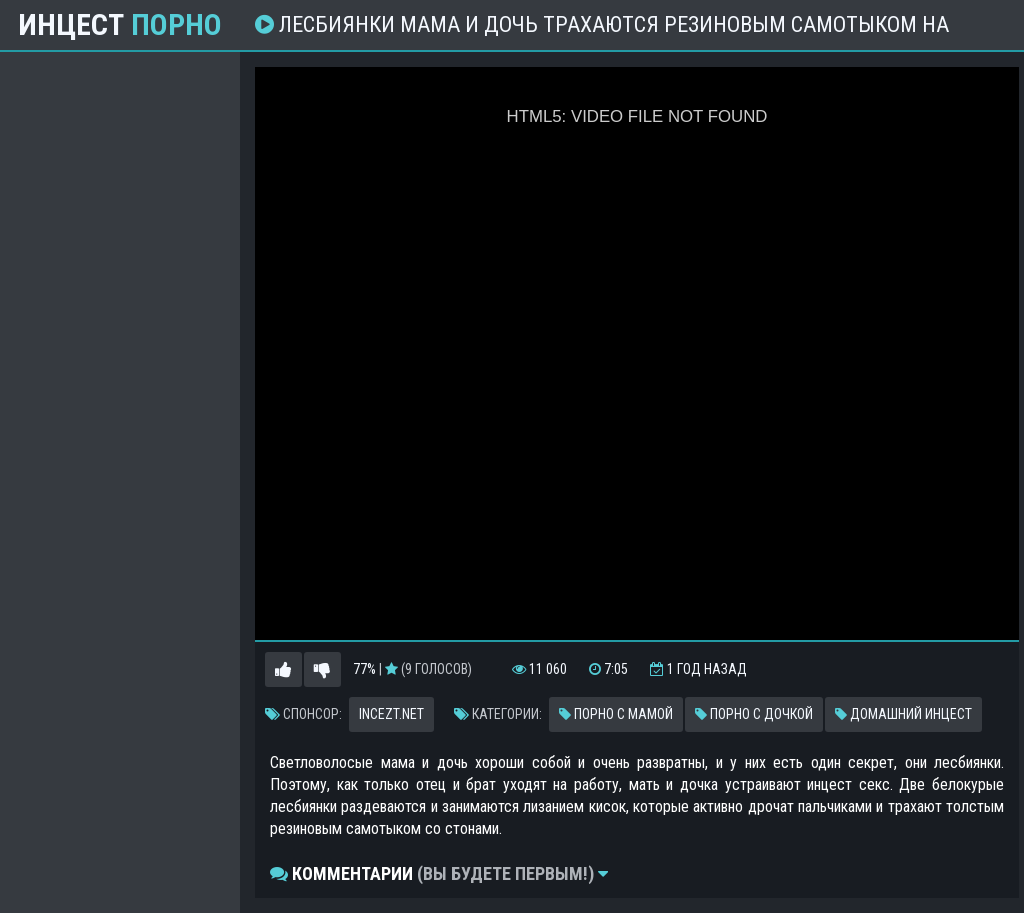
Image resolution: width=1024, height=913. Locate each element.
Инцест (120, 25)
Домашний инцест (903, 714)
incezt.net (391, 714)
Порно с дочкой (754, 714)
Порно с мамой (616, 714)
